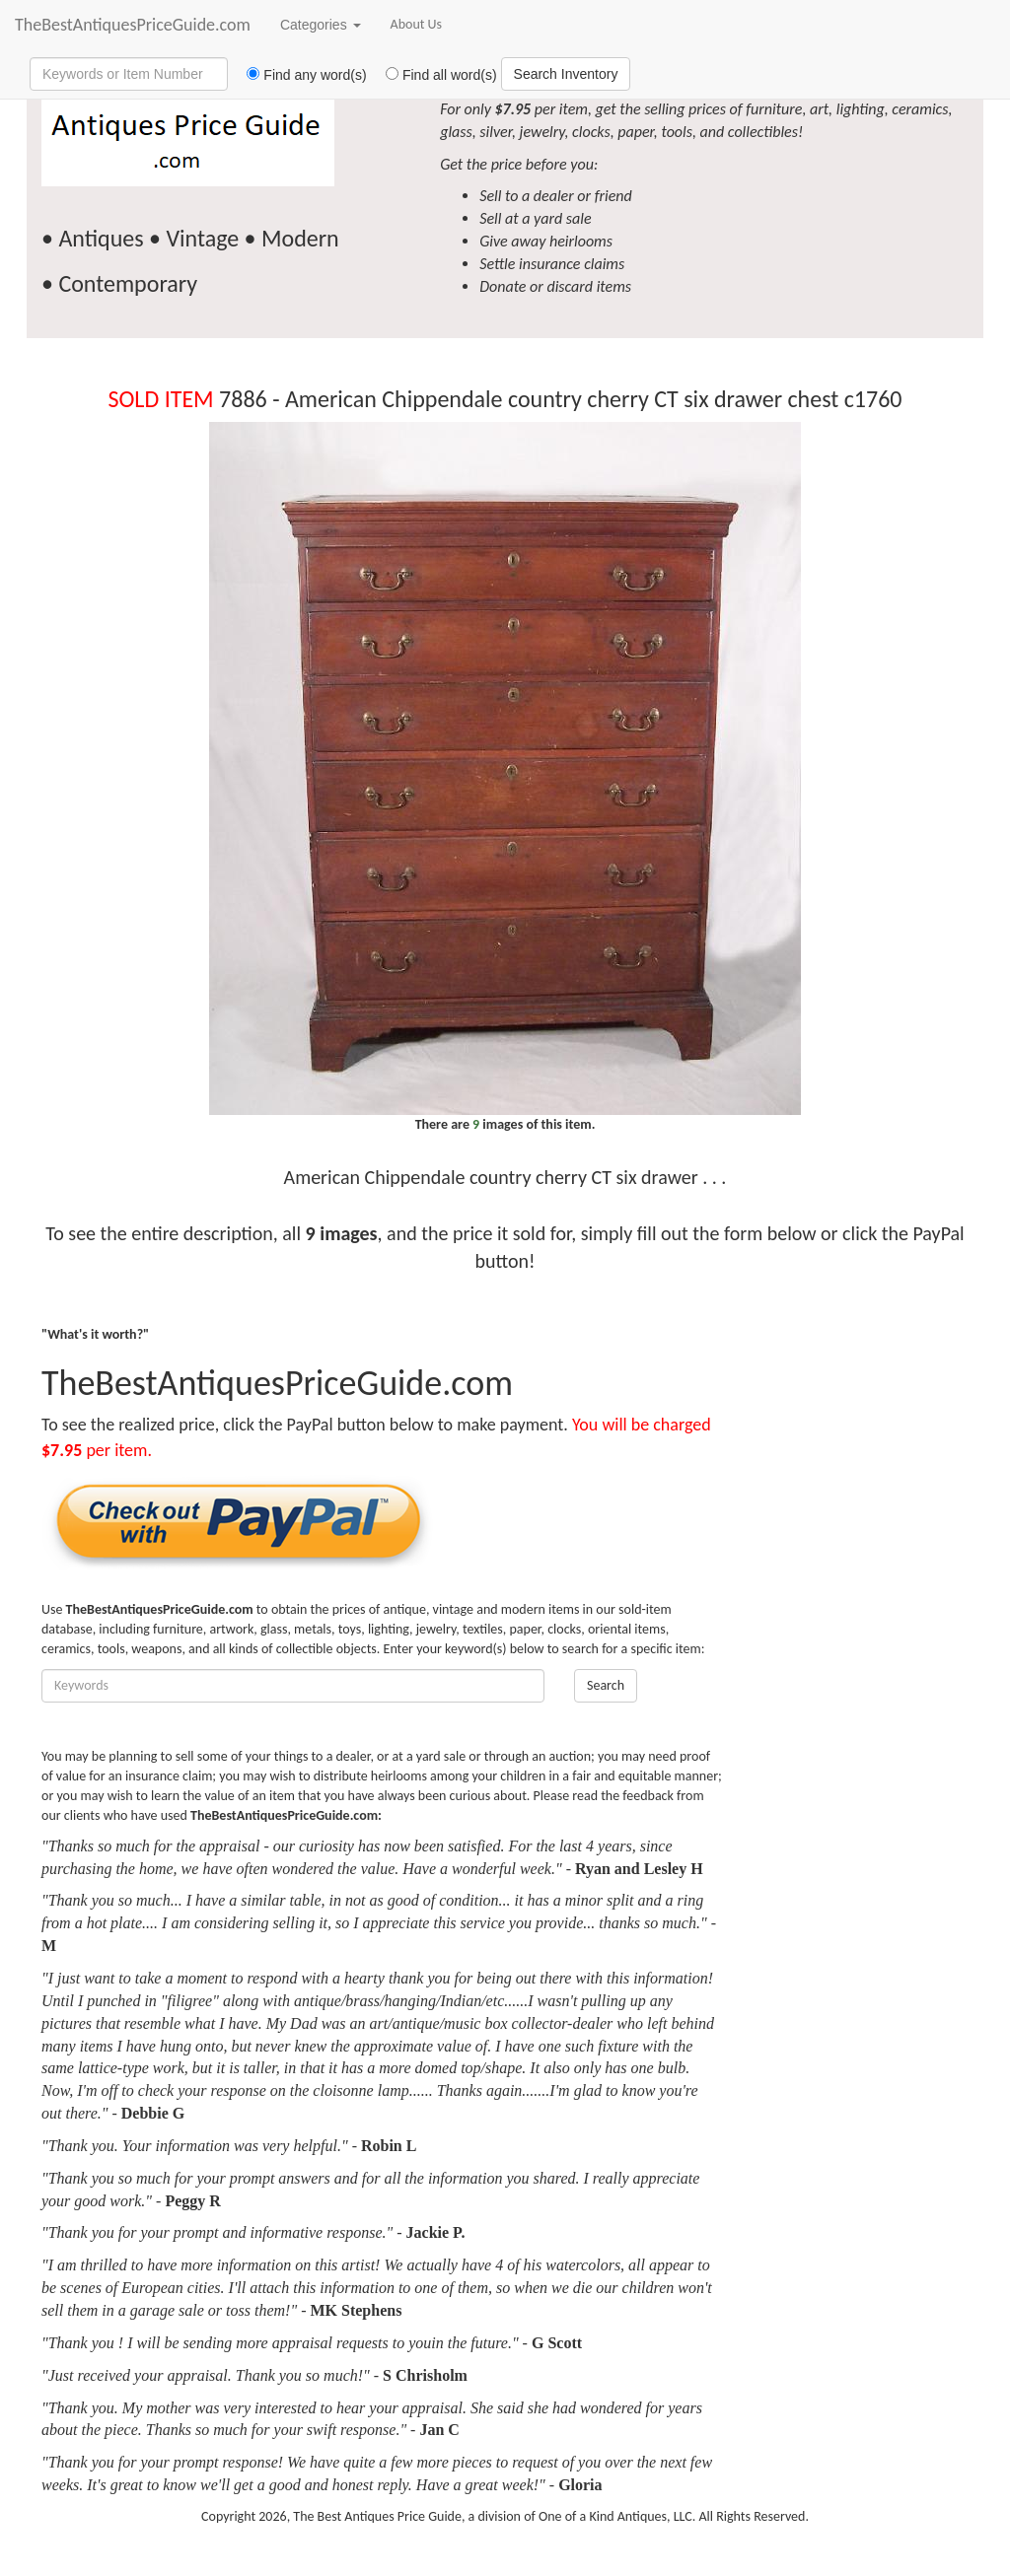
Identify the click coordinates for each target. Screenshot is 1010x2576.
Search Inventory (566, 74)
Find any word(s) (299, 75)
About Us (417, 24)
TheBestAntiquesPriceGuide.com (133, 24)
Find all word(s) (434, 75)
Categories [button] (320, 25)
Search (605, 1685)
